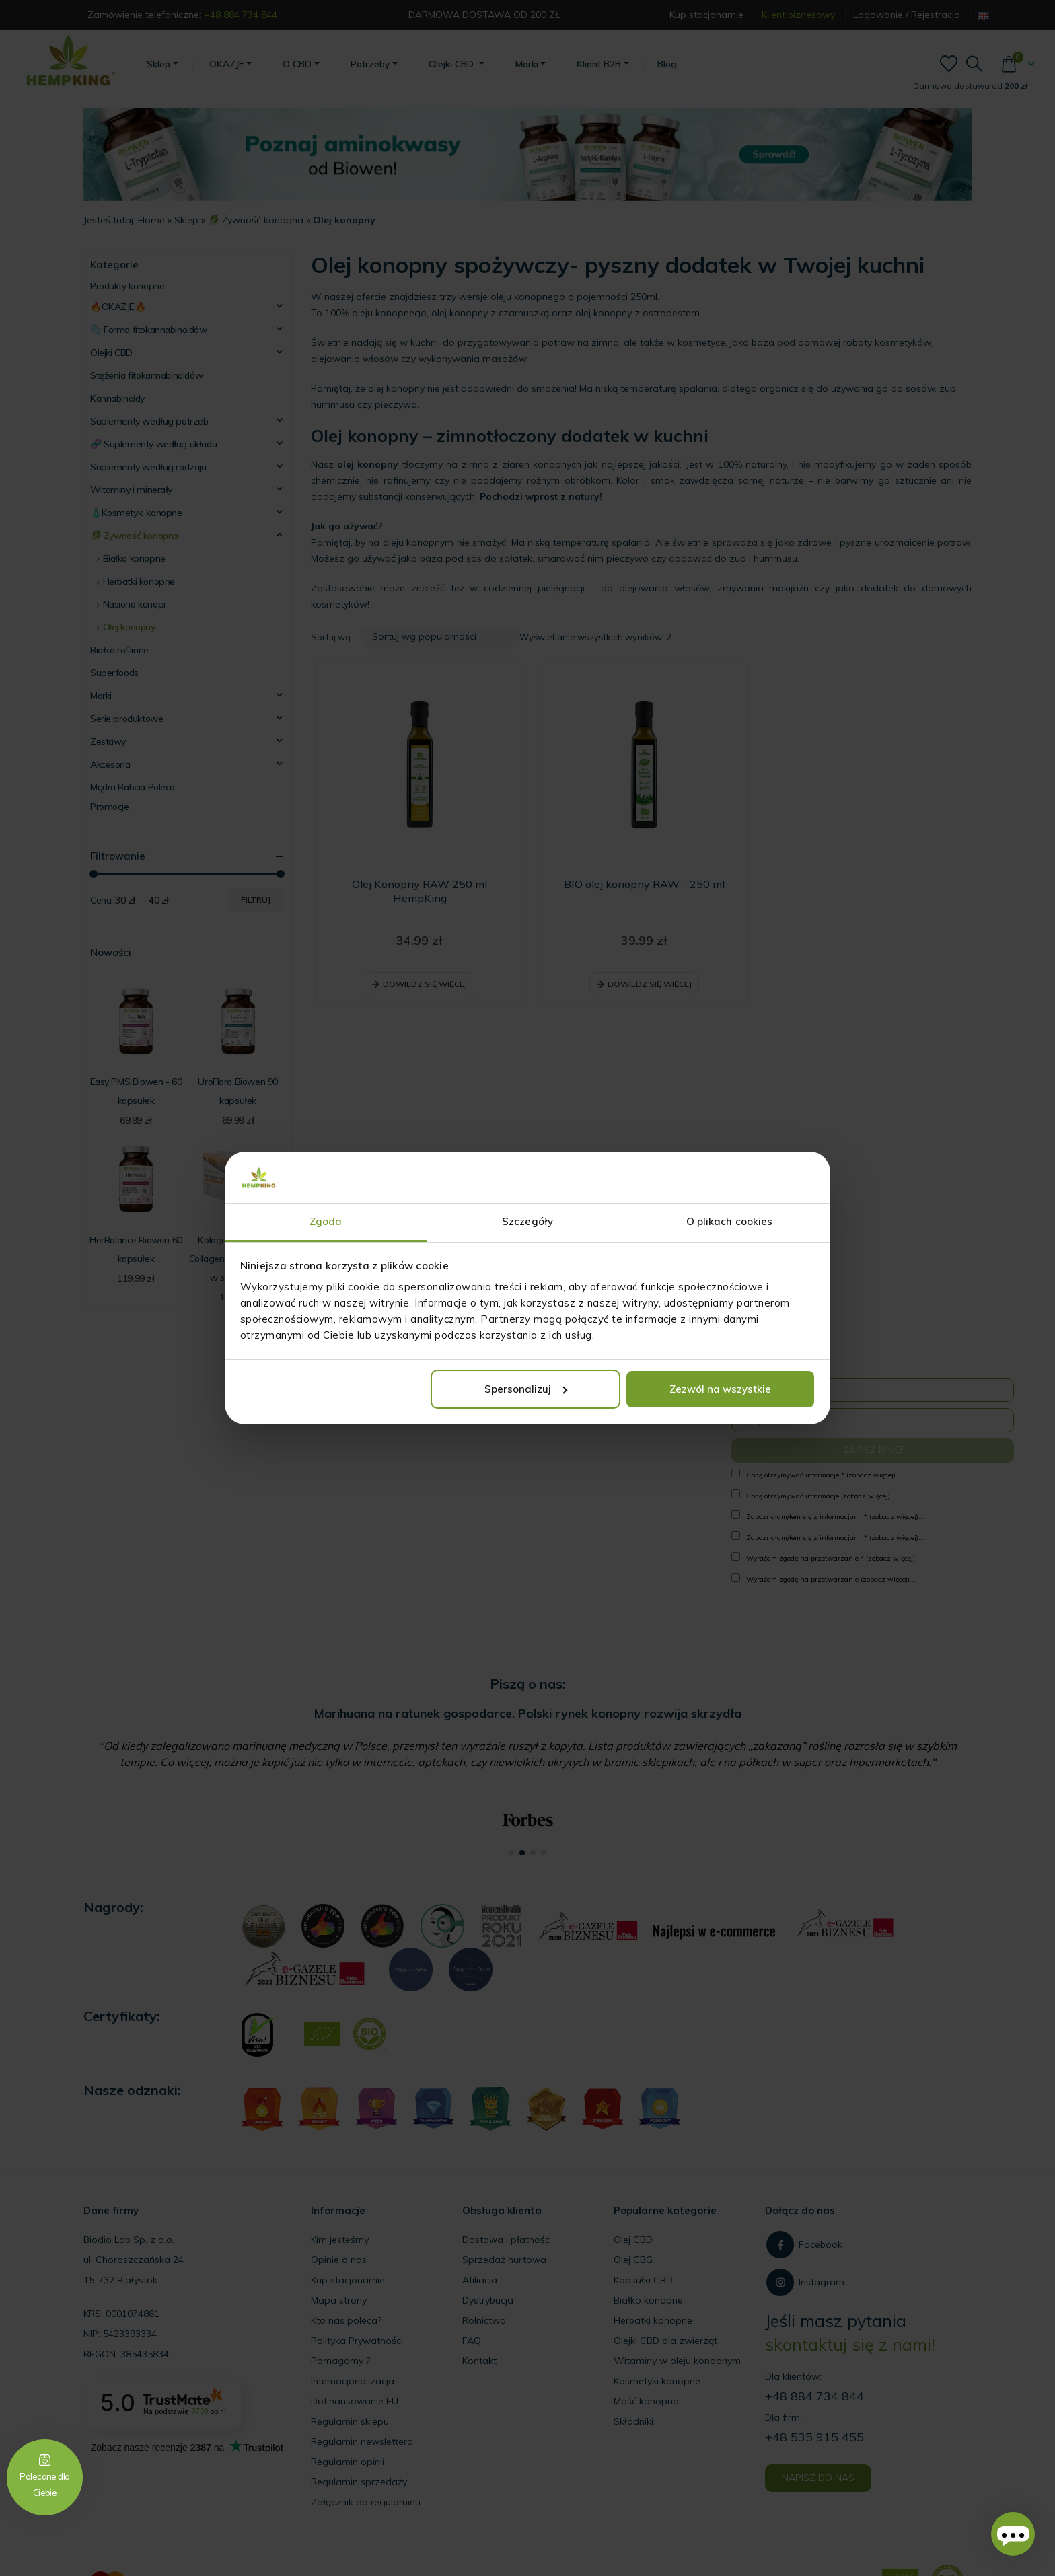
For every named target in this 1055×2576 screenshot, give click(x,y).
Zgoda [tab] (326, 1221)
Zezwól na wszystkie (720, 1389)
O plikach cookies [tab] (729, 1221)
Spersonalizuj (525, 1389)
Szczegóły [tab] (527, 1221)
